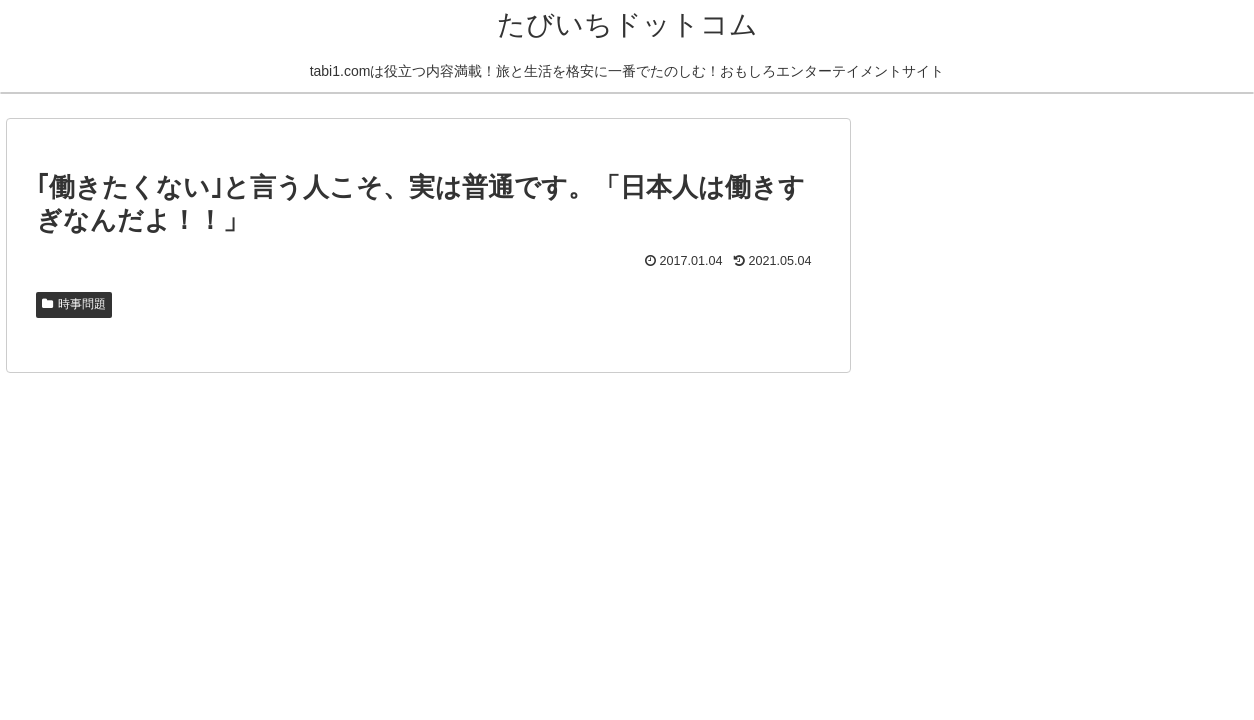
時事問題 (74, 304)
